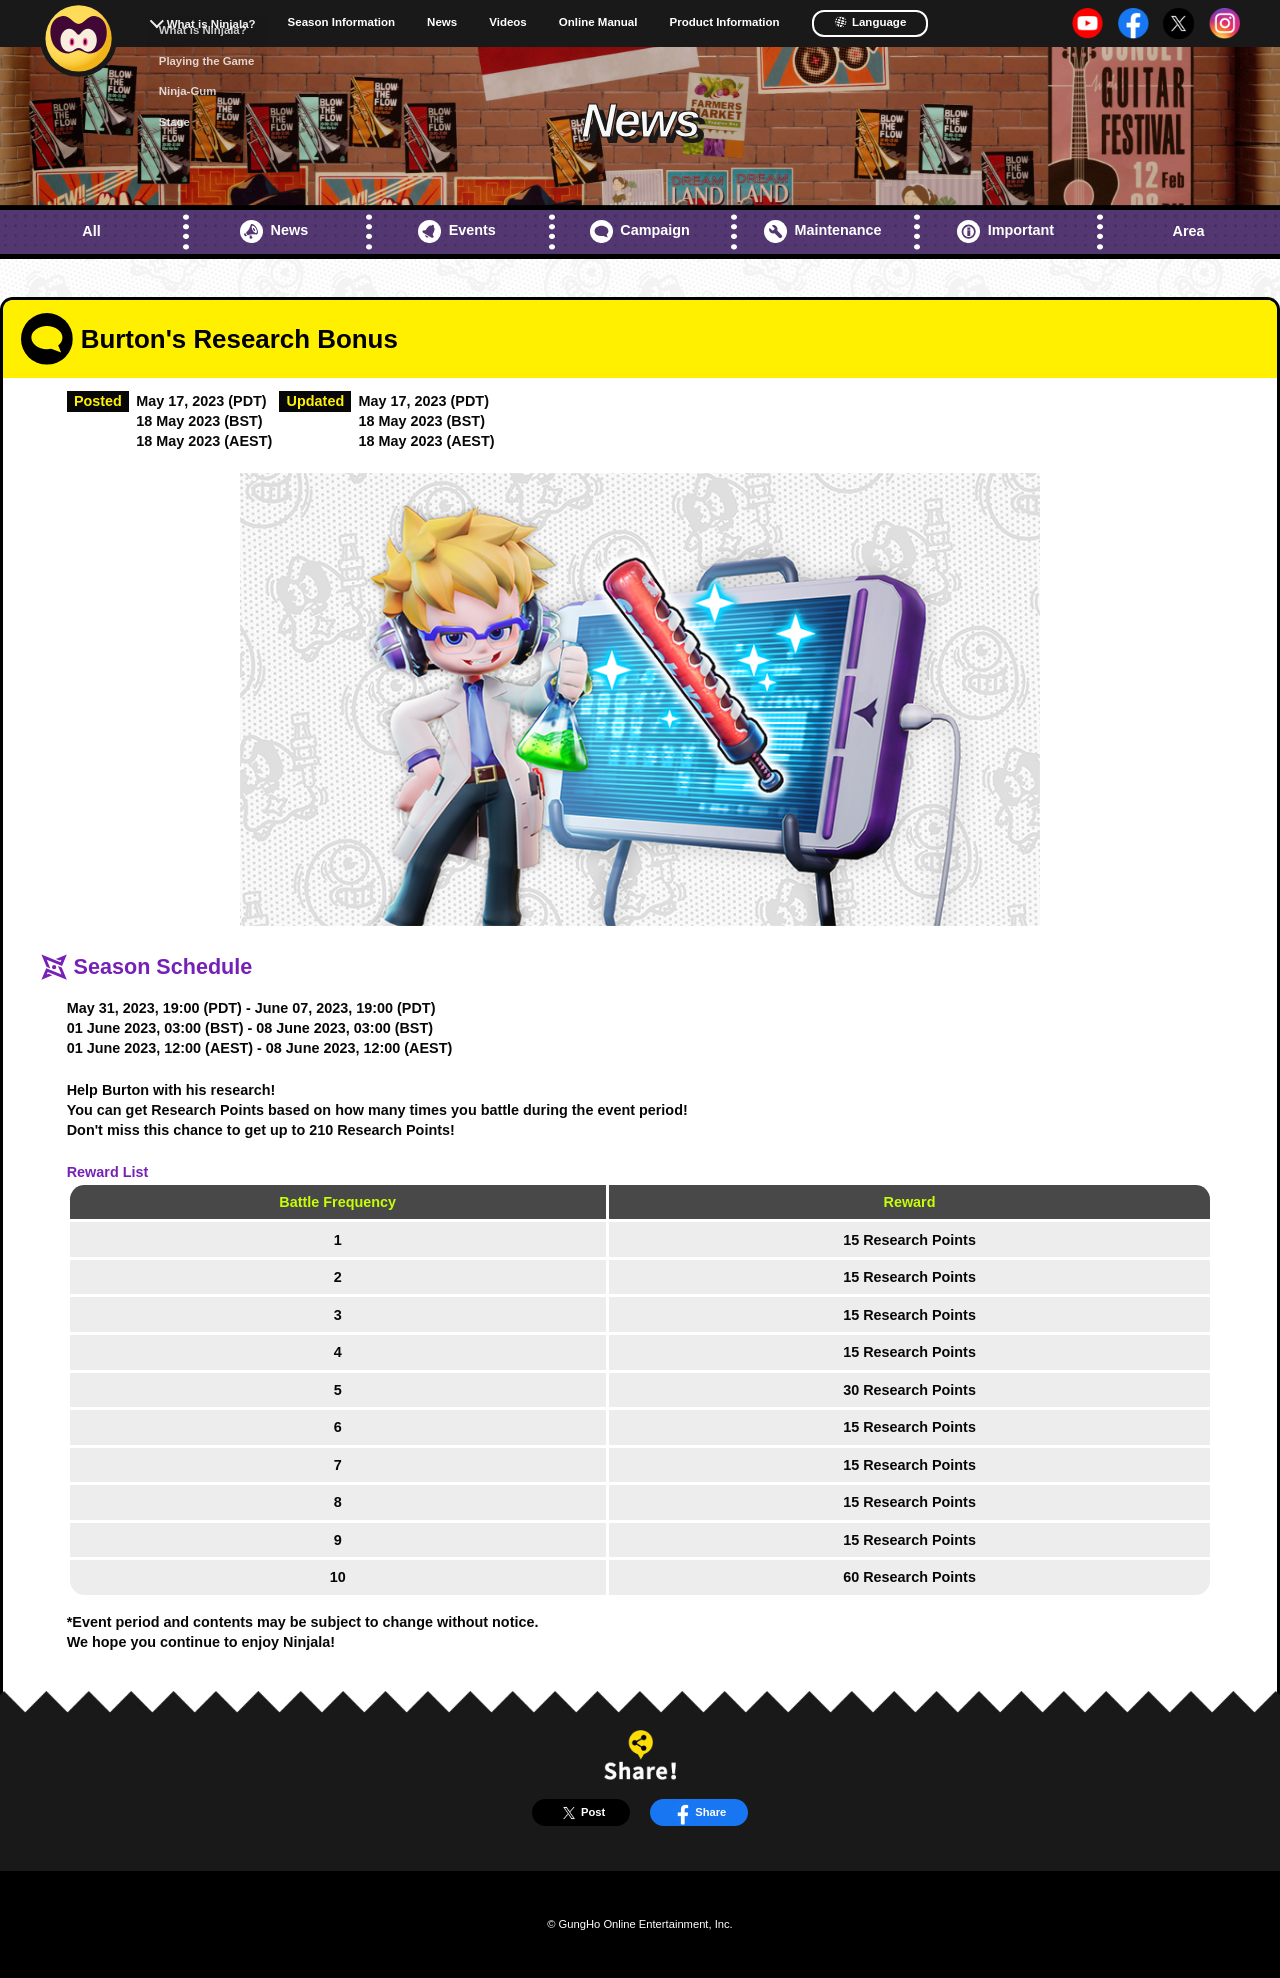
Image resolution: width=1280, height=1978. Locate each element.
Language (870, 22)
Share (698, 1813)
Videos (508, 22)
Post (581, 1813)
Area (1189, 231)
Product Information (724, 22)
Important (1005, 231)
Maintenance (822, 231)
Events (456, 231)
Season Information (342, 22)
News (442, 22)
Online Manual (598, 22)
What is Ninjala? (211, 24)
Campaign (640, 231)
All (91, 231)
